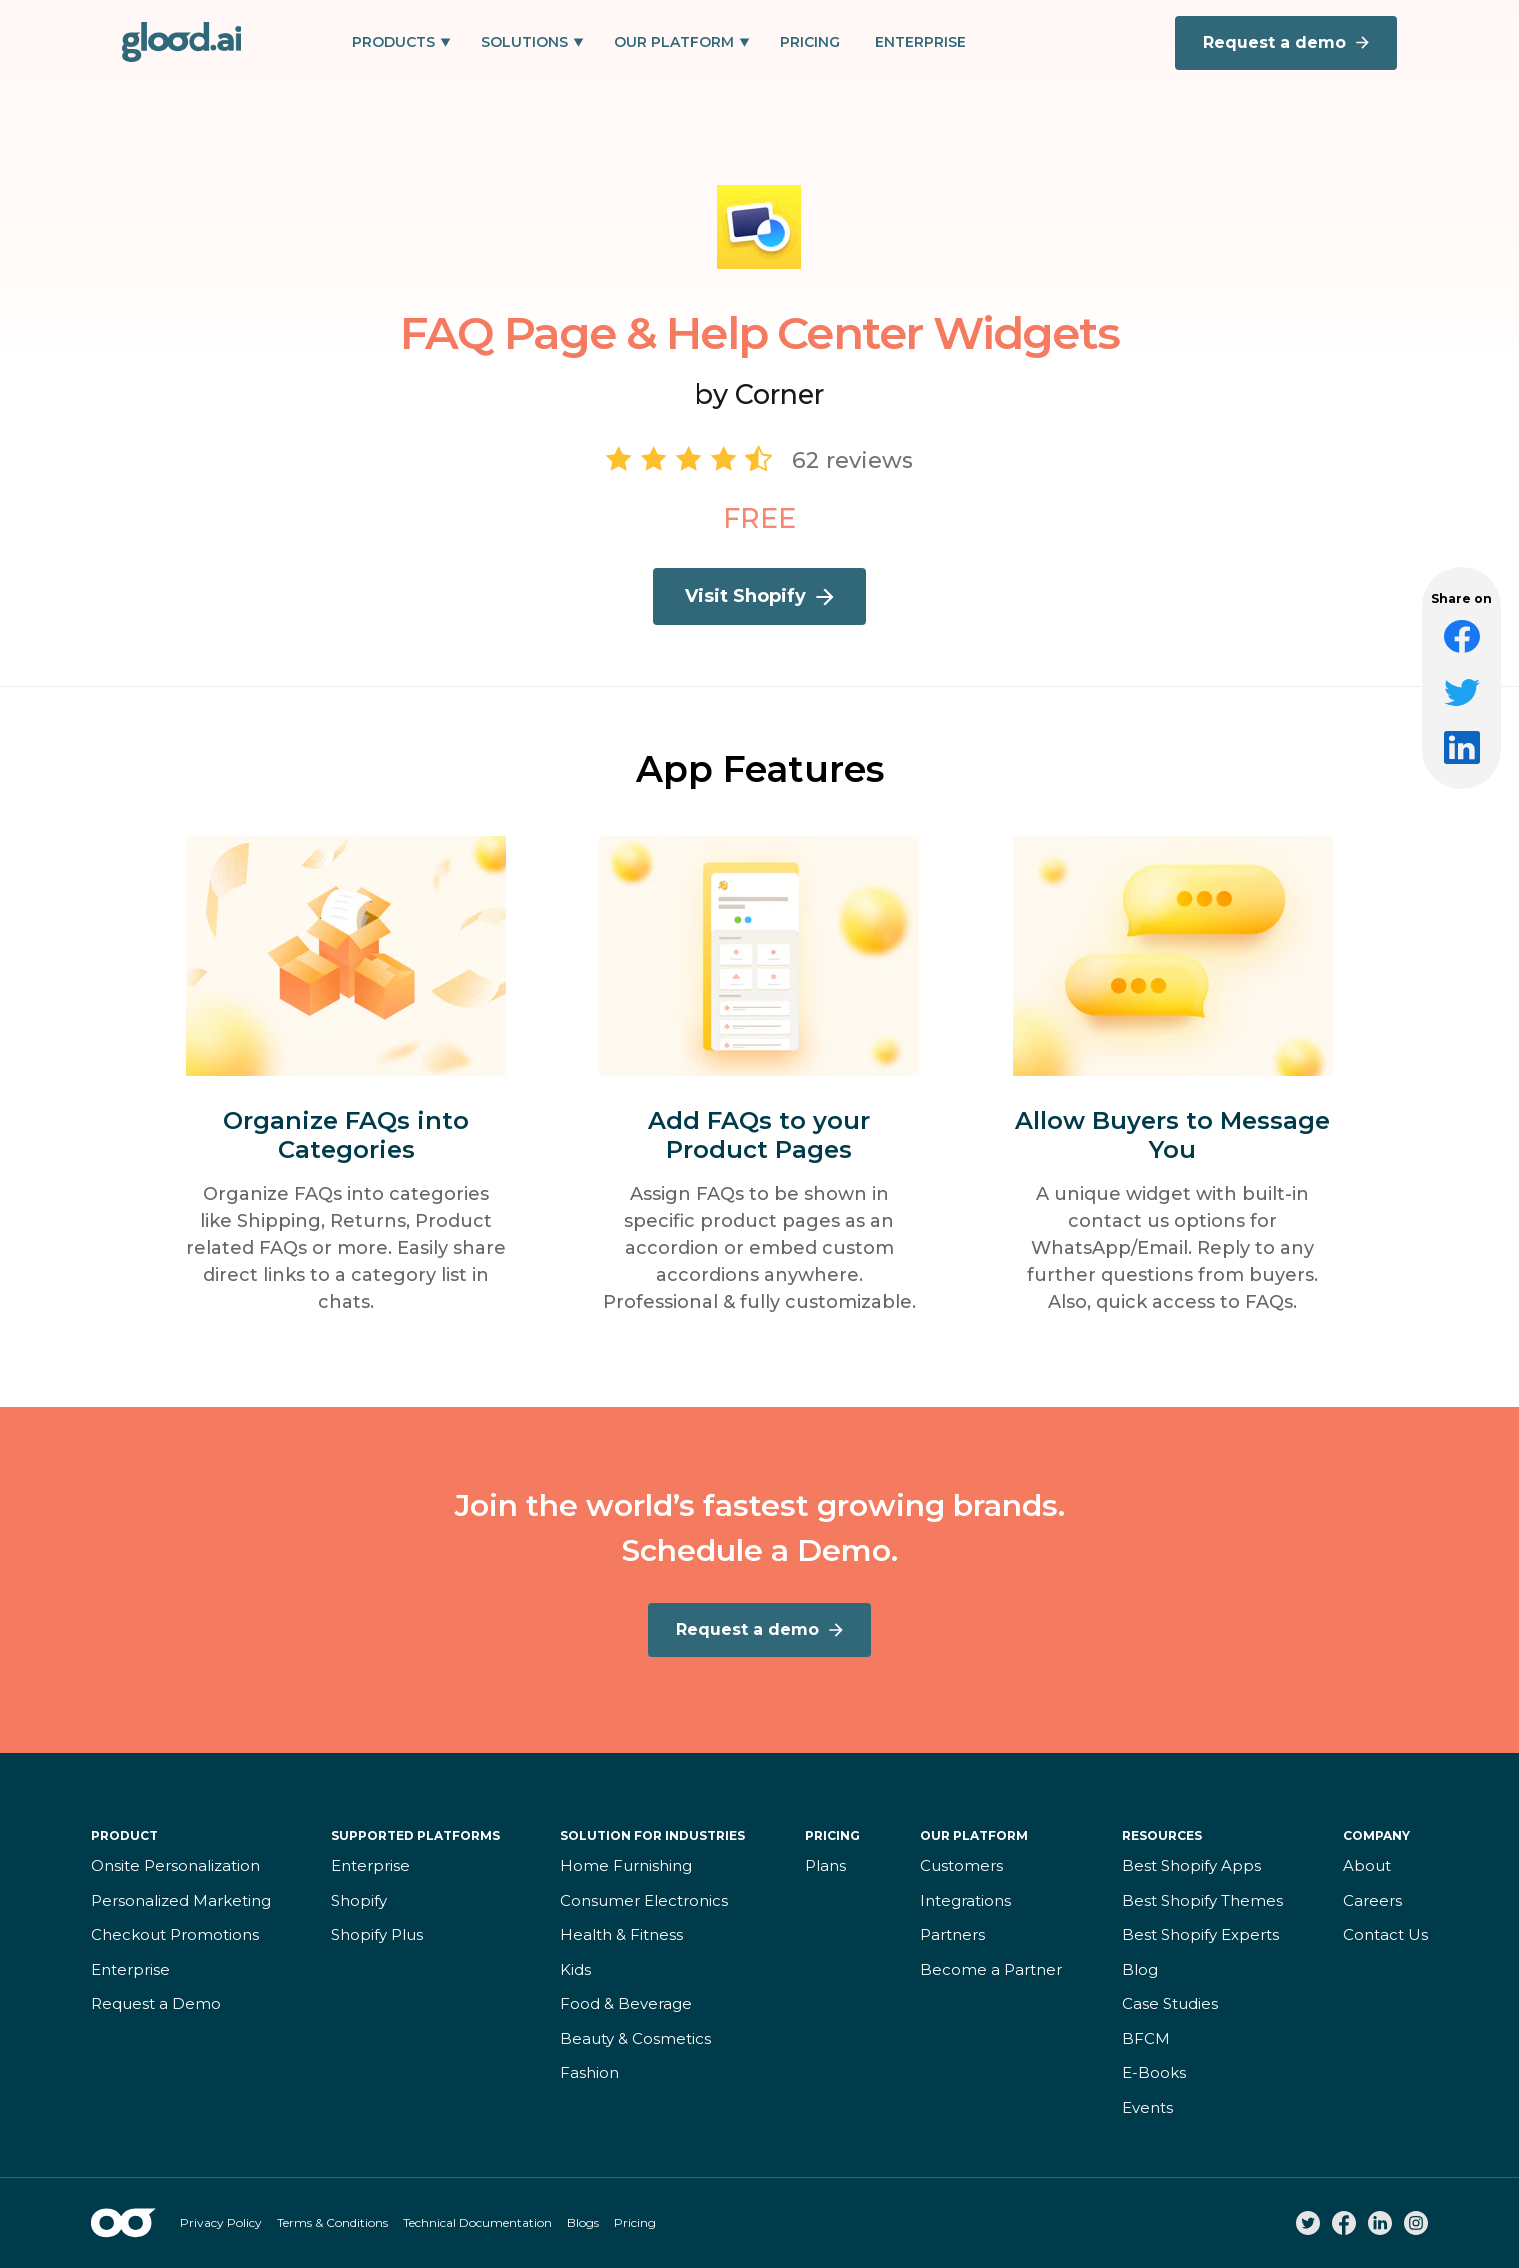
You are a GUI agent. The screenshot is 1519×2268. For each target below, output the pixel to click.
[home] (182, 42)
